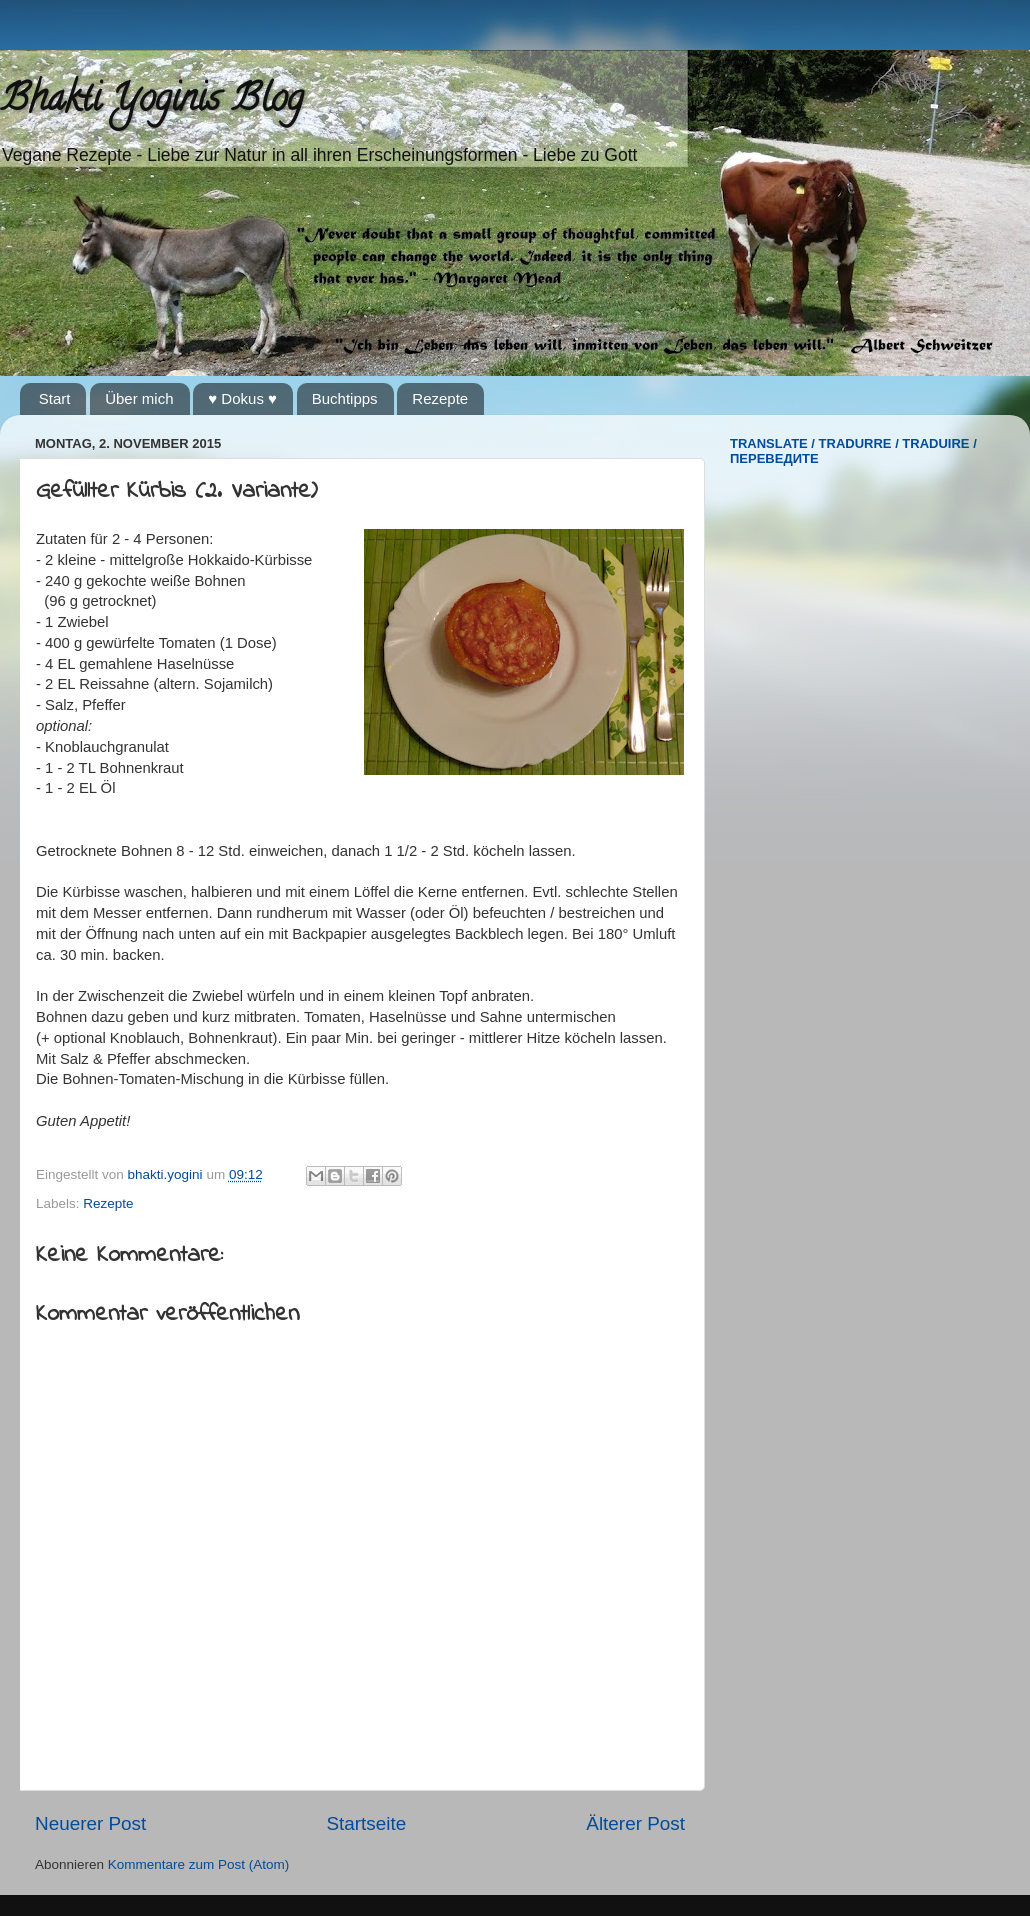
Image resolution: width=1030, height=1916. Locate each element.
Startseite (366, 1823)
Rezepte (440, 398)
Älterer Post (635, 1823)
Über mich (139, 398)
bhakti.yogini (167, 1174)
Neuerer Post (90, 1823)
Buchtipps (345, 398)
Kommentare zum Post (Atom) (199, 1864)
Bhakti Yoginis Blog (151, 102)
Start (55, 398)
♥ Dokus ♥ (242, 398)
